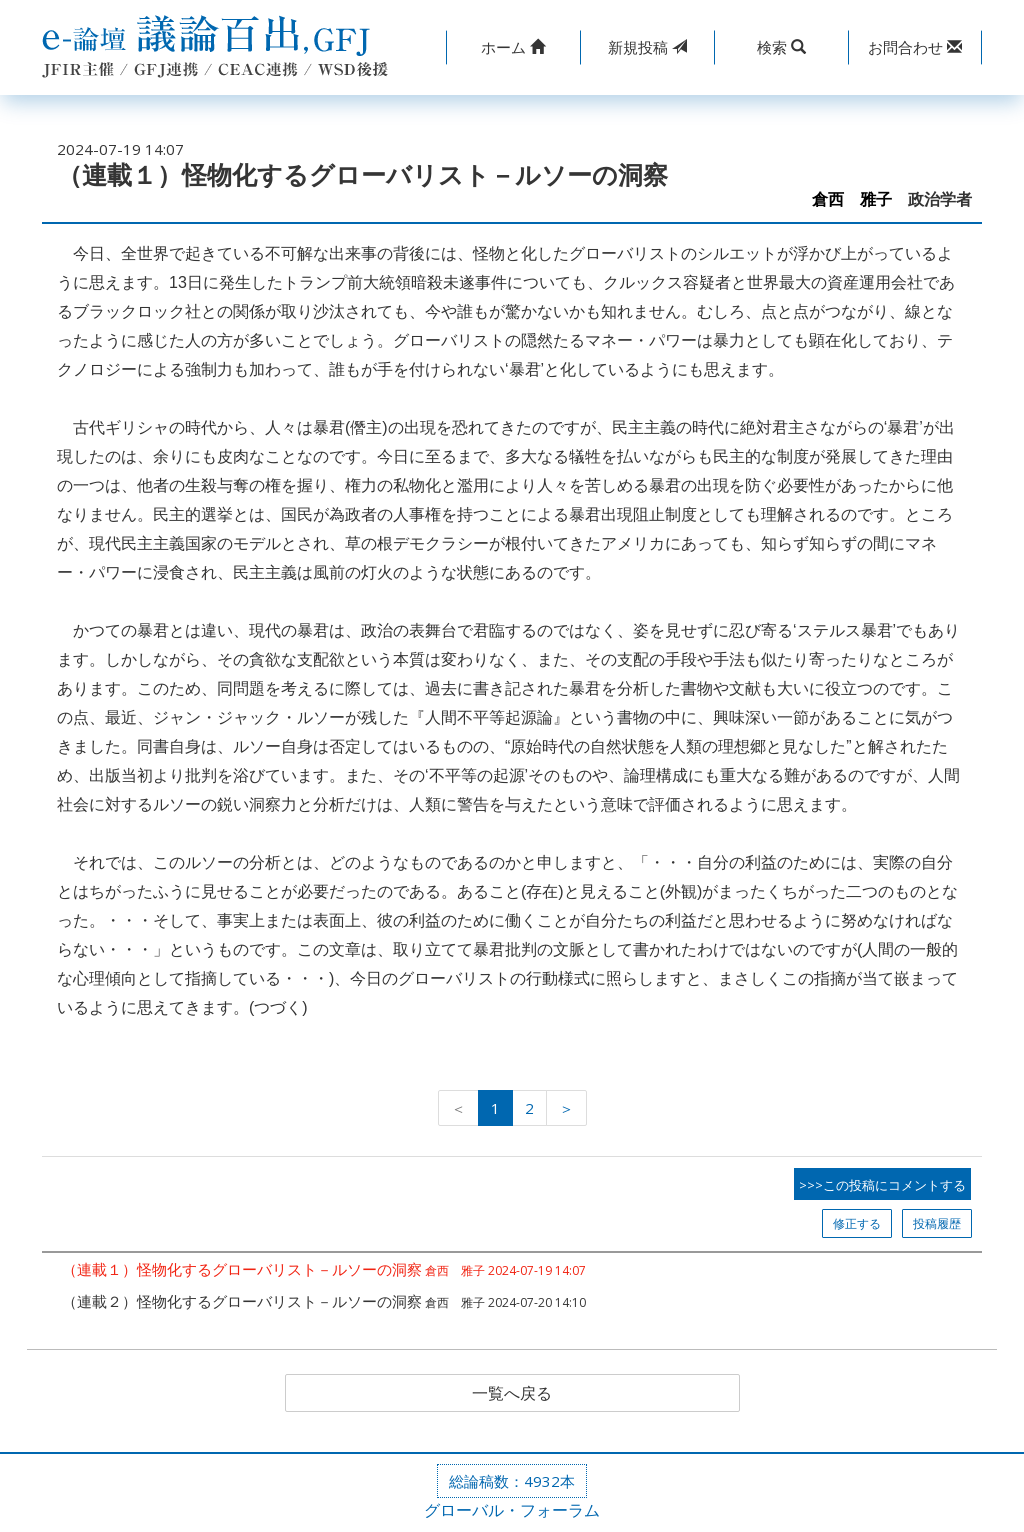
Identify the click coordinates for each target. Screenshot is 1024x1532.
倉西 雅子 (852, 199)
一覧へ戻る (512, 1393)
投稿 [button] (647, 47)
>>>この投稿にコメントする (882, 1185)
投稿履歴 (937, 1223)
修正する (857, 1223)
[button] (513, 47)
